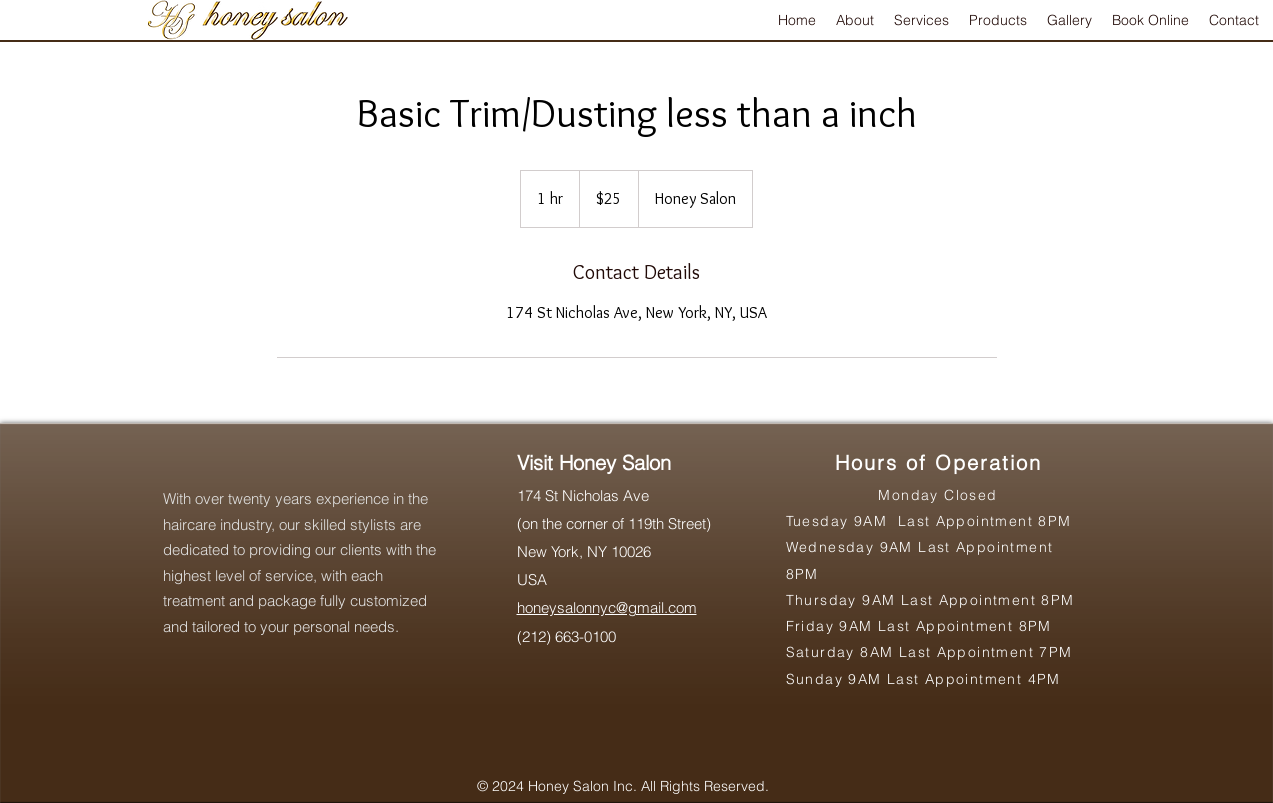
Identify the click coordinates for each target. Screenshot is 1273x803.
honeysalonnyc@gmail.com (607, 607)
